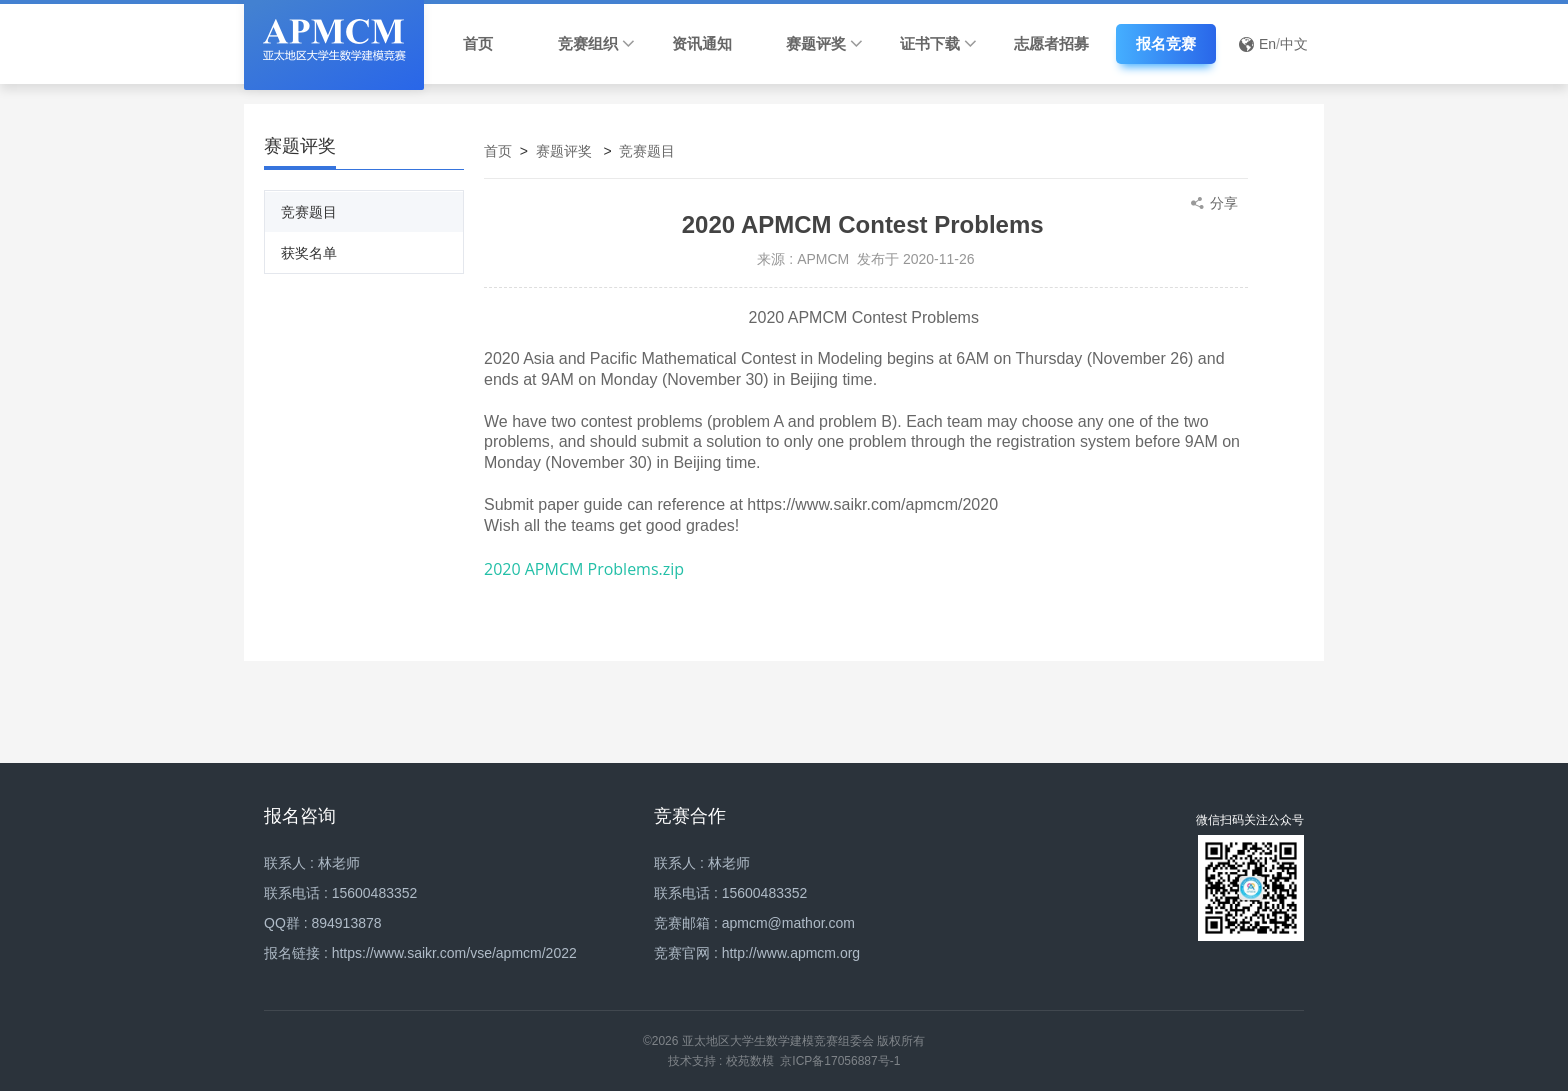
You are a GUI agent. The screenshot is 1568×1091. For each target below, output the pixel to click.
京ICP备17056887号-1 (840, 1061)
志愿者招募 (1051, 43)
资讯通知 (702, 43)
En (1267, 44)
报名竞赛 (1166, 44)
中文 (1294, 44)
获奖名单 (309, 253)
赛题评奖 (824, 43)
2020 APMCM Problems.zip (584, 569)
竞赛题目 (309, 212)
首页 (478, 43)
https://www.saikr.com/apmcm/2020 (872, 504)
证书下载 (938, 43)
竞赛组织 (596, 43)
